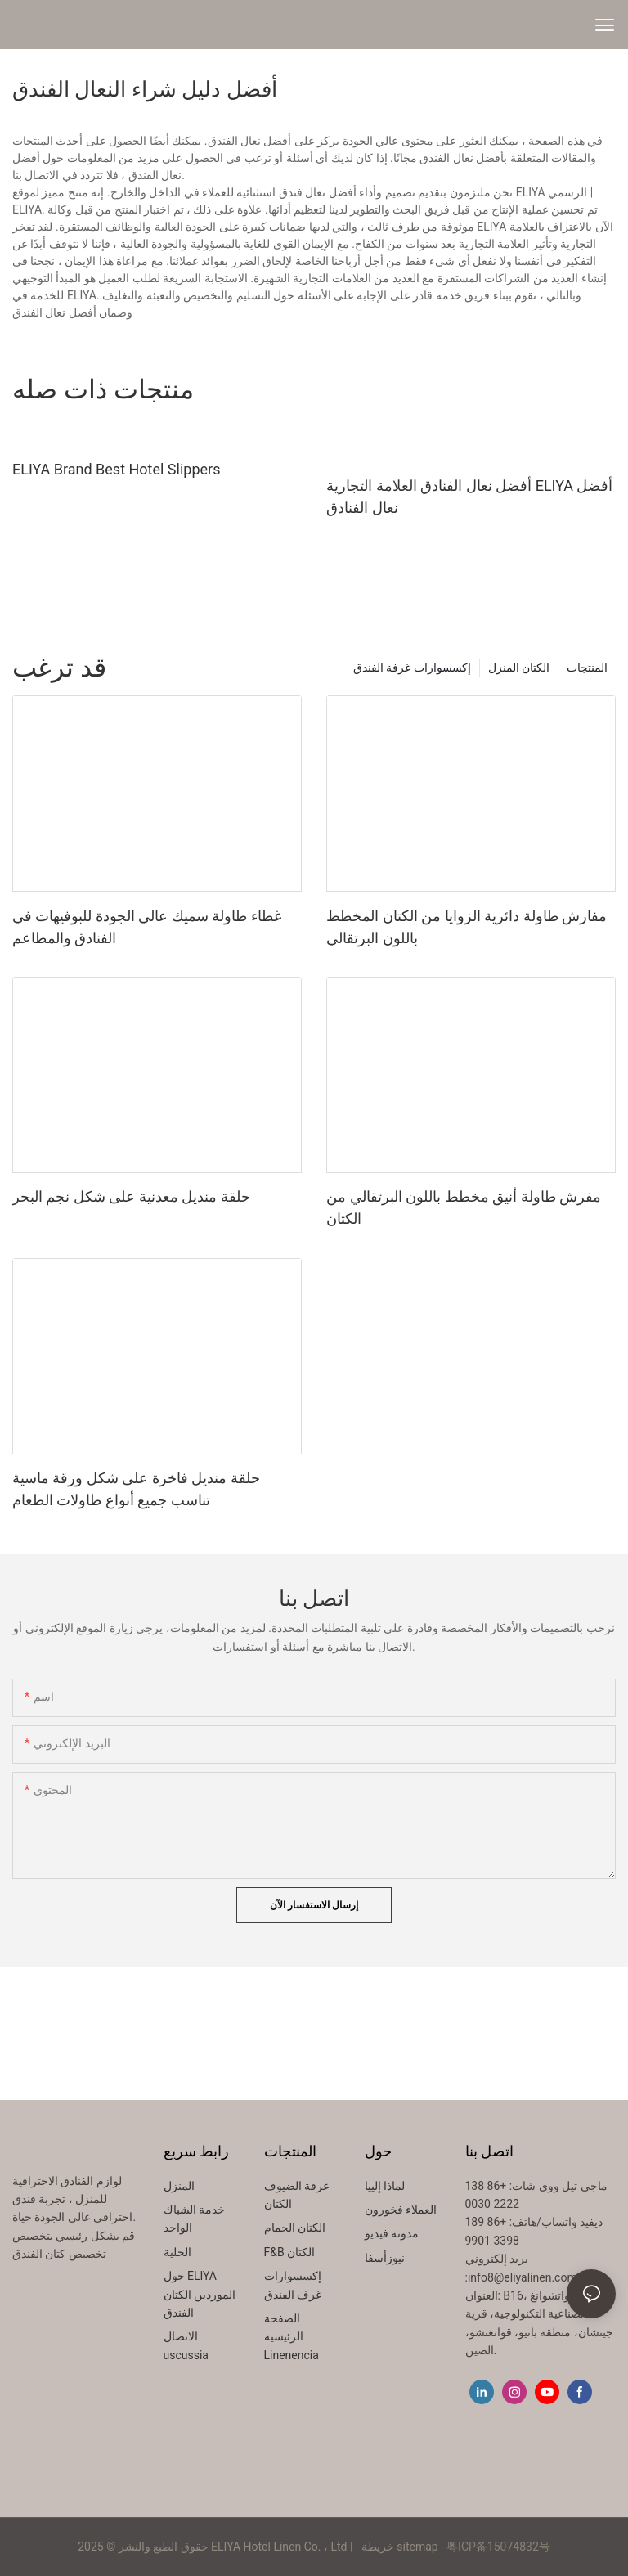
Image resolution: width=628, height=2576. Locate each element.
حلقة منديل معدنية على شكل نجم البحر (131, 1196)
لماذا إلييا (385, 2185)
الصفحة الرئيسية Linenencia (291, 2337)
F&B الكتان (290, 2252)
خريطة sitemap (399, 2546)
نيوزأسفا (385, 2257)
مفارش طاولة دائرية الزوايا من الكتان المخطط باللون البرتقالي (466, 926)
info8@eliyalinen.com (522, 2277)
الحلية (177, 2252)
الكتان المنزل (519, 667)
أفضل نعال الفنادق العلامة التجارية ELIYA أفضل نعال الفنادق (469, 496)
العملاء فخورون (401, 2209)
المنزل (179, 2185)
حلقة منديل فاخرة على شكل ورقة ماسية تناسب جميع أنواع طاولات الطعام (136, 1488)
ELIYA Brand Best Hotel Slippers (116, 469)
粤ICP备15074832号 (498, 2546)
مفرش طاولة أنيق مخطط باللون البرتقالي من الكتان (463, 1207)
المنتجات (587, 667)
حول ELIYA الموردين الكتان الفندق (200, 2294)
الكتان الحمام (294, 2227)
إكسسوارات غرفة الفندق (412, 667)
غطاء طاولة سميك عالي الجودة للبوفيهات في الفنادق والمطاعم (146, 926)
